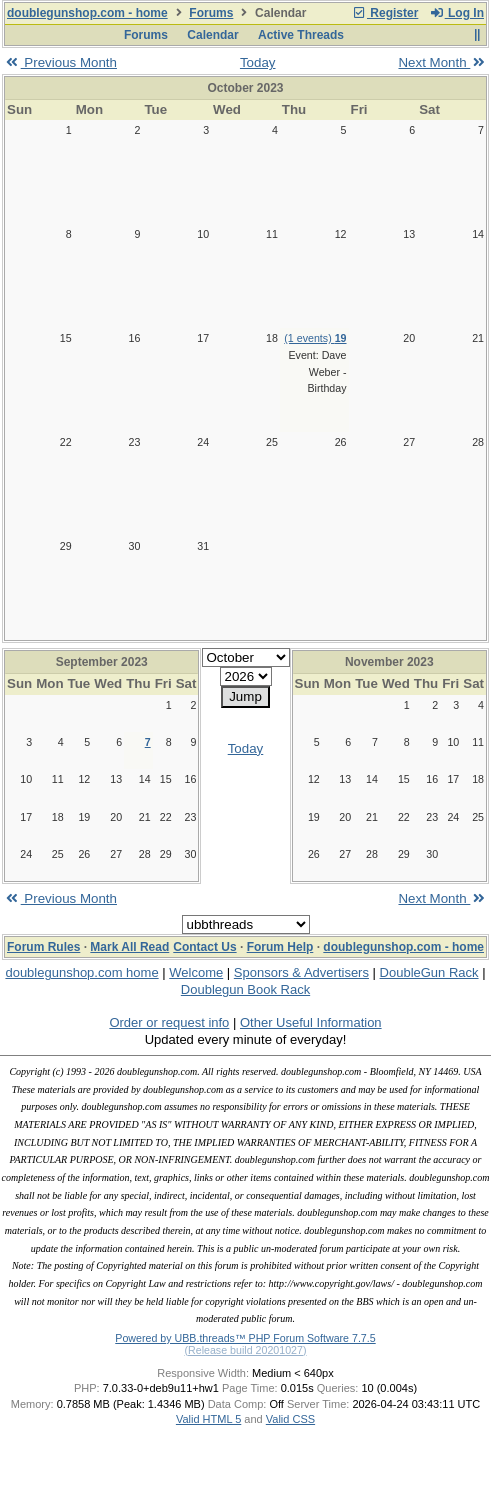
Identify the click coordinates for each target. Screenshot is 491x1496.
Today (258, 62)
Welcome (196, 972)
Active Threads (301, 35)
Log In (457, 13)
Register (385, 13)
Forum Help (280, 947)
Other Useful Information (311, 1022)
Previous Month (60, 62)
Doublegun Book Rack (245, 989)
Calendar (212, 35)
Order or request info (169, 1022)
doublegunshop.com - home (87, 13)
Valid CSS (290, 1419)
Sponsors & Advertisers (301, 972)
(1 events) (315, 338)
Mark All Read (129, 947)
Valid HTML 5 (208, 1419)
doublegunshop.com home (81, 972)
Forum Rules (43, 947)
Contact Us (204, 947)
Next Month (442, 62)
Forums (211, 13)
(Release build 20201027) (245, 1350)
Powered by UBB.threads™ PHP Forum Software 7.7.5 (245, 1338)
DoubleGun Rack (429, 972)
